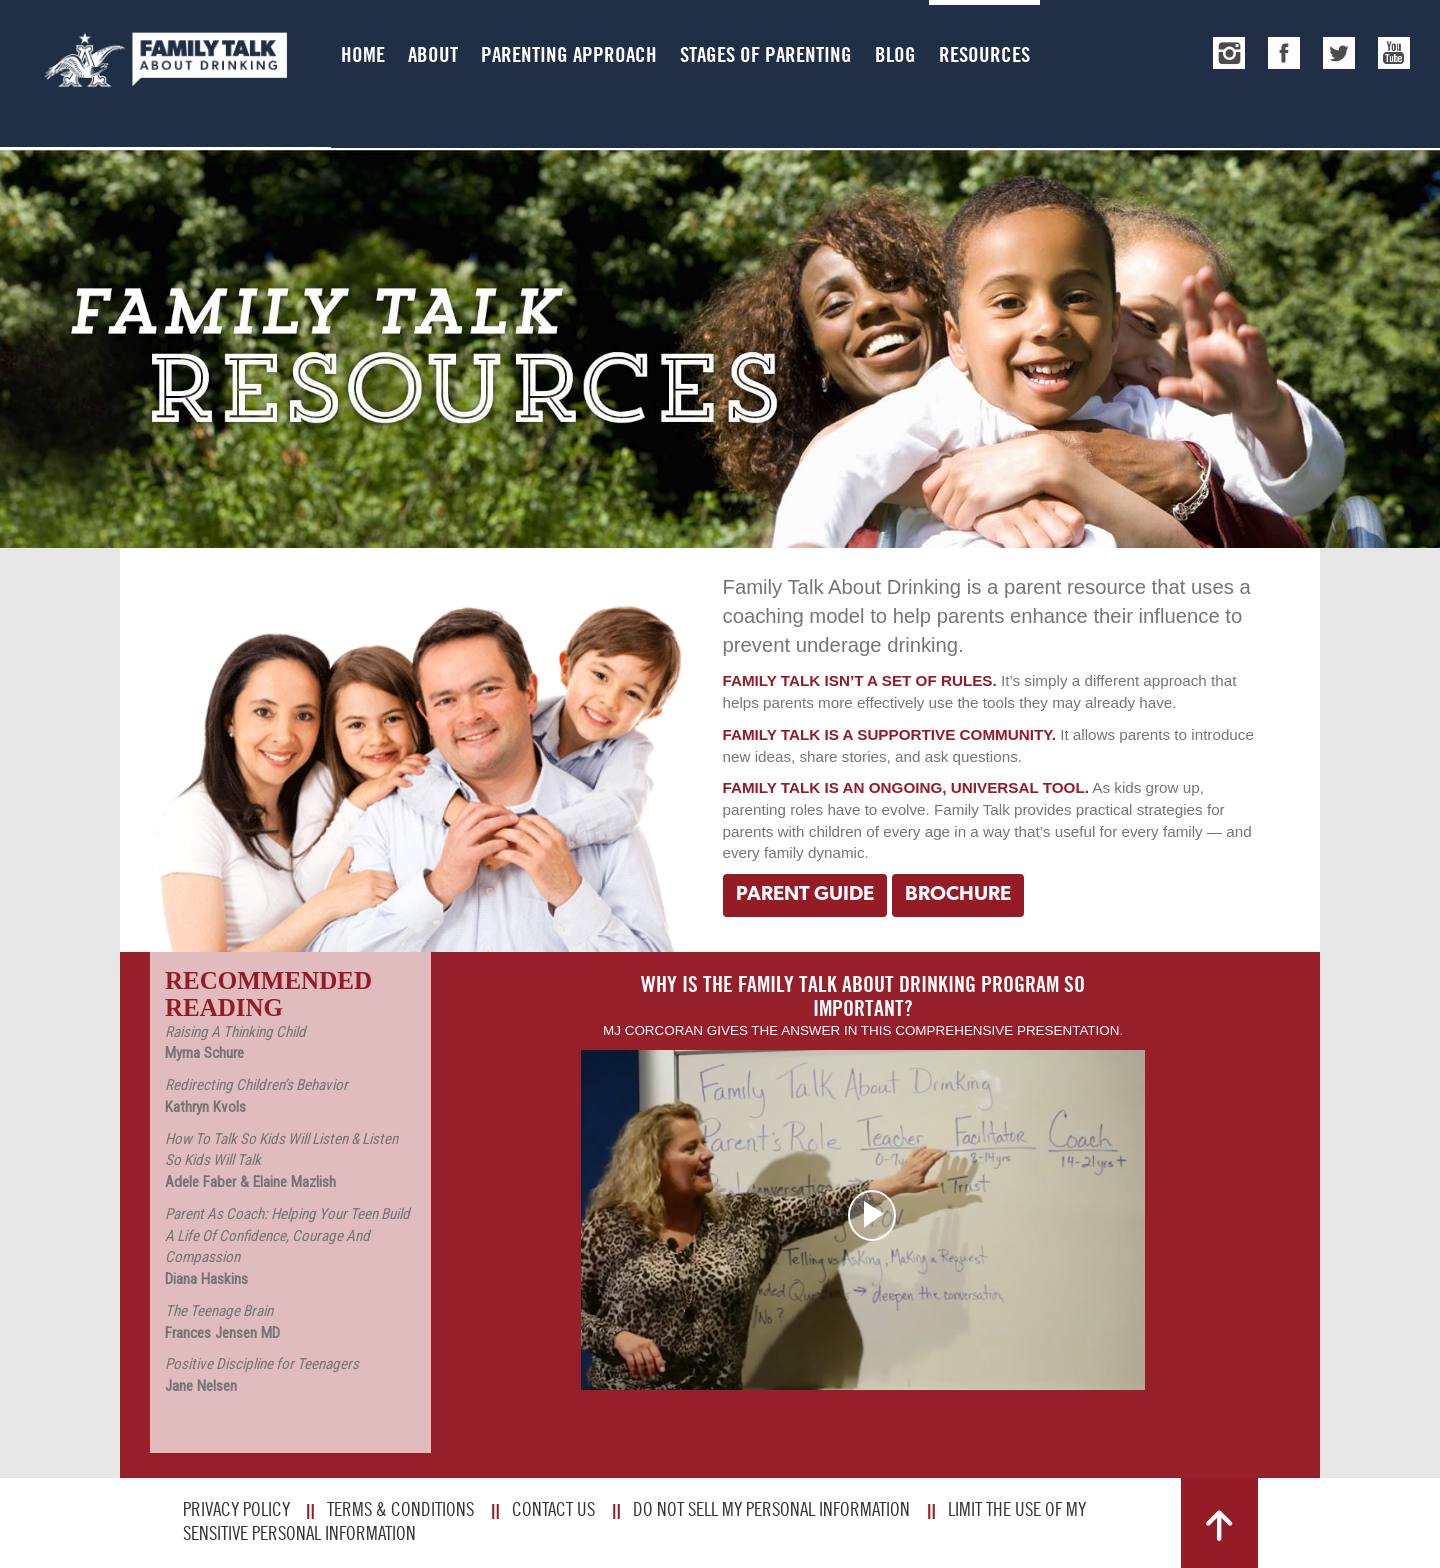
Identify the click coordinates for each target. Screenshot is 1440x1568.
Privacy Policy (236, 1509)
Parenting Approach (569, 54)
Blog (895, 54)
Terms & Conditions (400, 1509)
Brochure (958, 895)
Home (363, 54)
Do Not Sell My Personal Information (771, 1509)
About (433, 54)
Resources (984, 54)
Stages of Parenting (766, 54)
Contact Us (553, 1509)
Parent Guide (805, 895)
